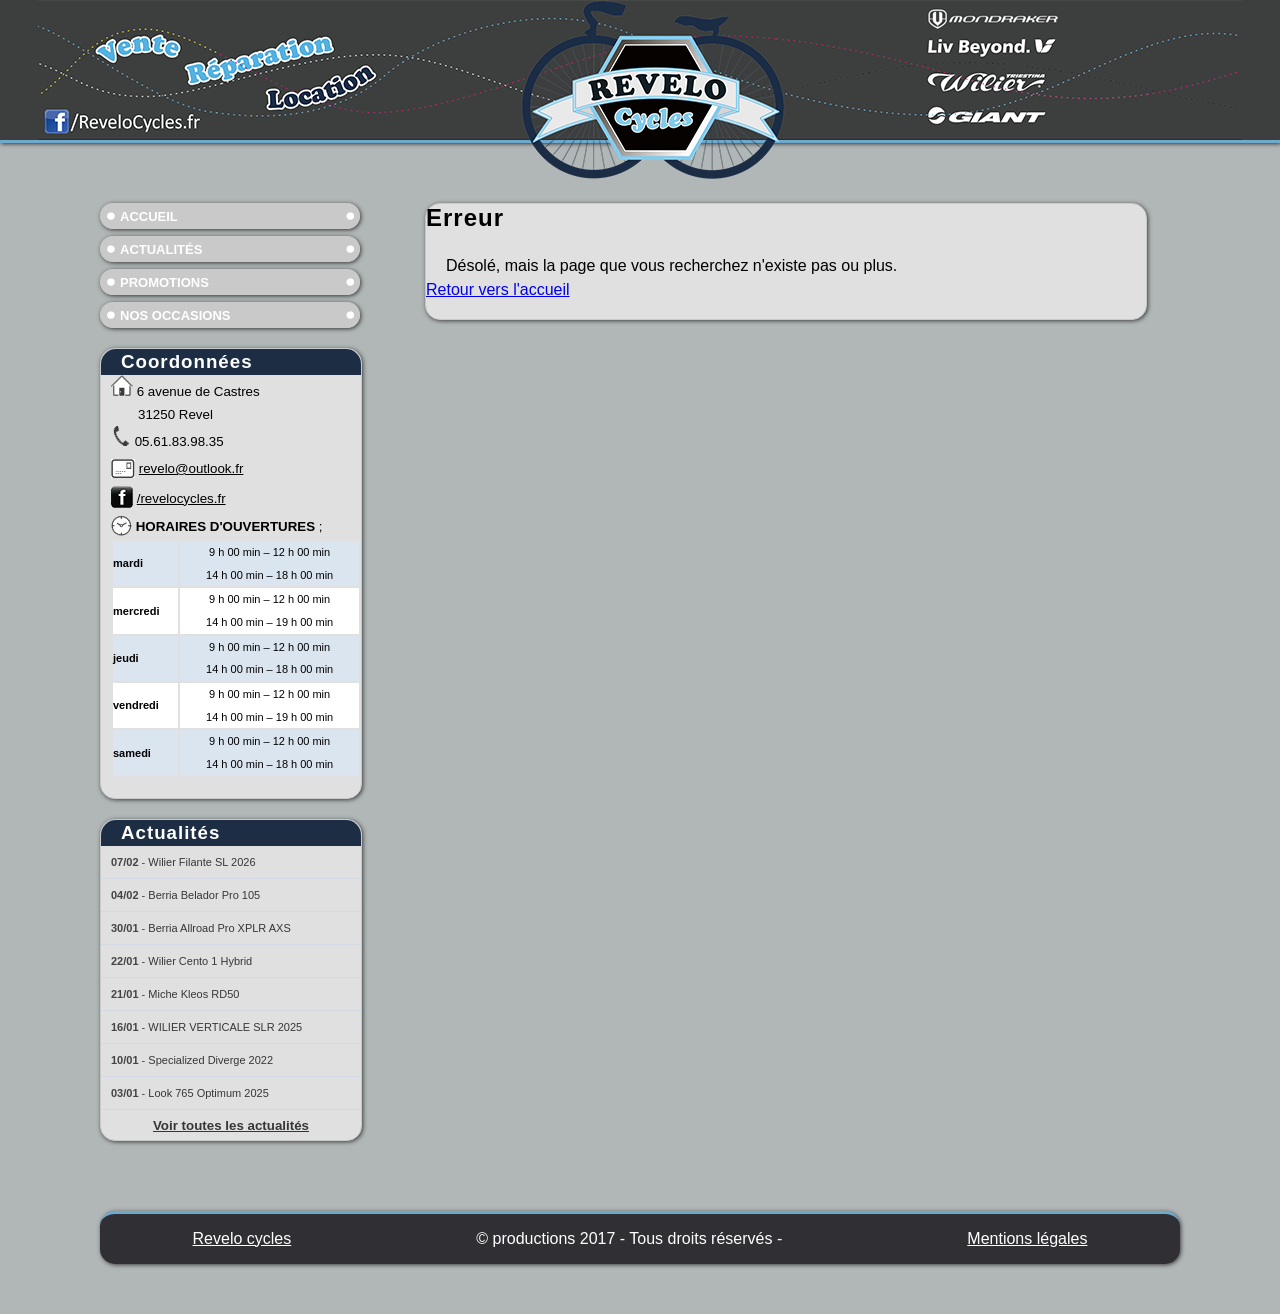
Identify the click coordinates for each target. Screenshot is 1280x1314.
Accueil (149, 216)
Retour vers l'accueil (498, 289)
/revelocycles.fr (181, 498)
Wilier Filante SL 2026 (201, 862)
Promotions (164, 282)
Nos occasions (175, 315)
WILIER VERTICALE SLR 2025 (225, 1027)
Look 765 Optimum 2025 (208, 1093)
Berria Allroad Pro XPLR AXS (219, 928)
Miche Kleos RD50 (193, 994)
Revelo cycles (242, 1238)
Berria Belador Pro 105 (204, 895)
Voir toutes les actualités (231, 1125)
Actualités (161, 249)
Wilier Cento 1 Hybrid (200, 961)
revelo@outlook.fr (191, 468)
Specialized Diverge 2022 (210, 1060)
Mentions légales (1027, 1238)
